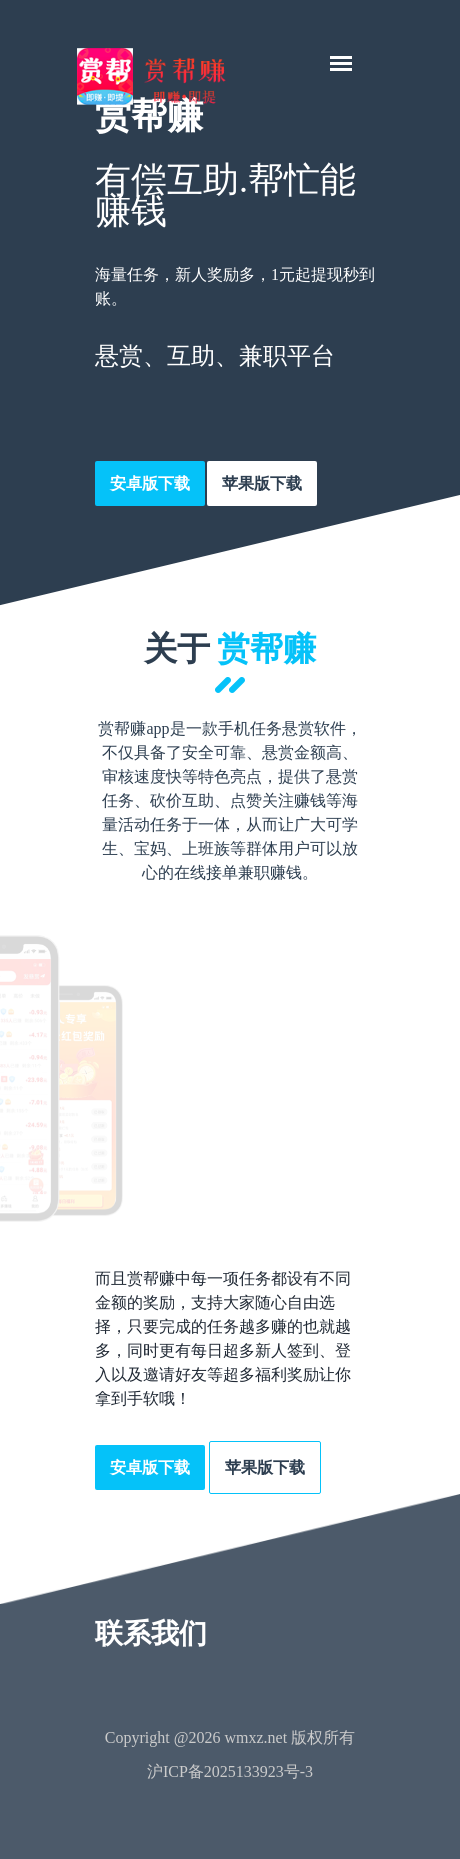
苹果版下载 (262, 483)
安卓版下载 (150, 483)
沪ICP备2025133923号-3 (230, 1771)
